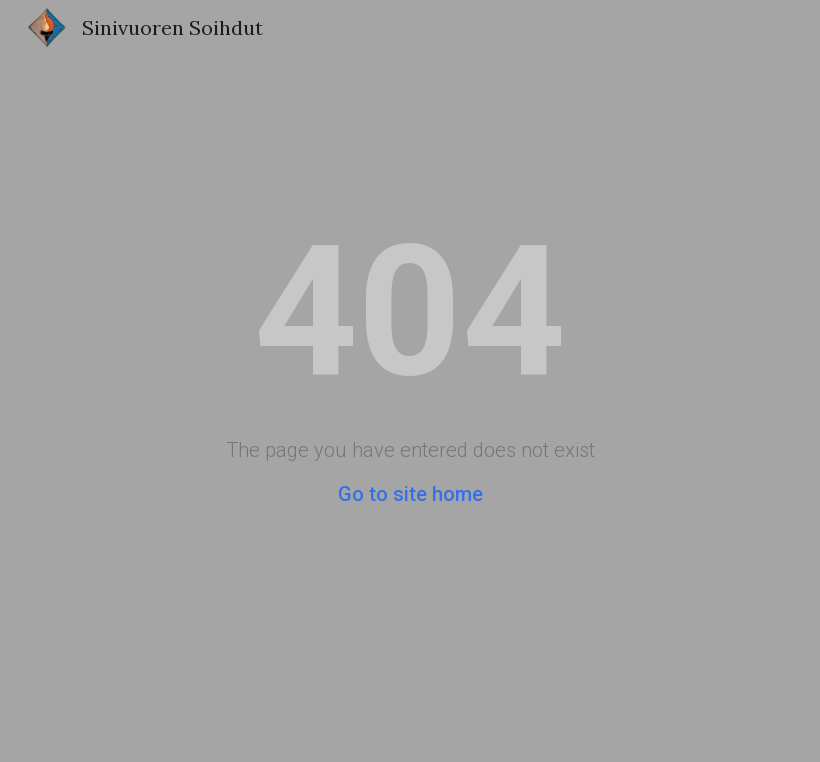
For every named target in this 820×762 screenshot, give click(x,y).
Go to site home (410, 494)
